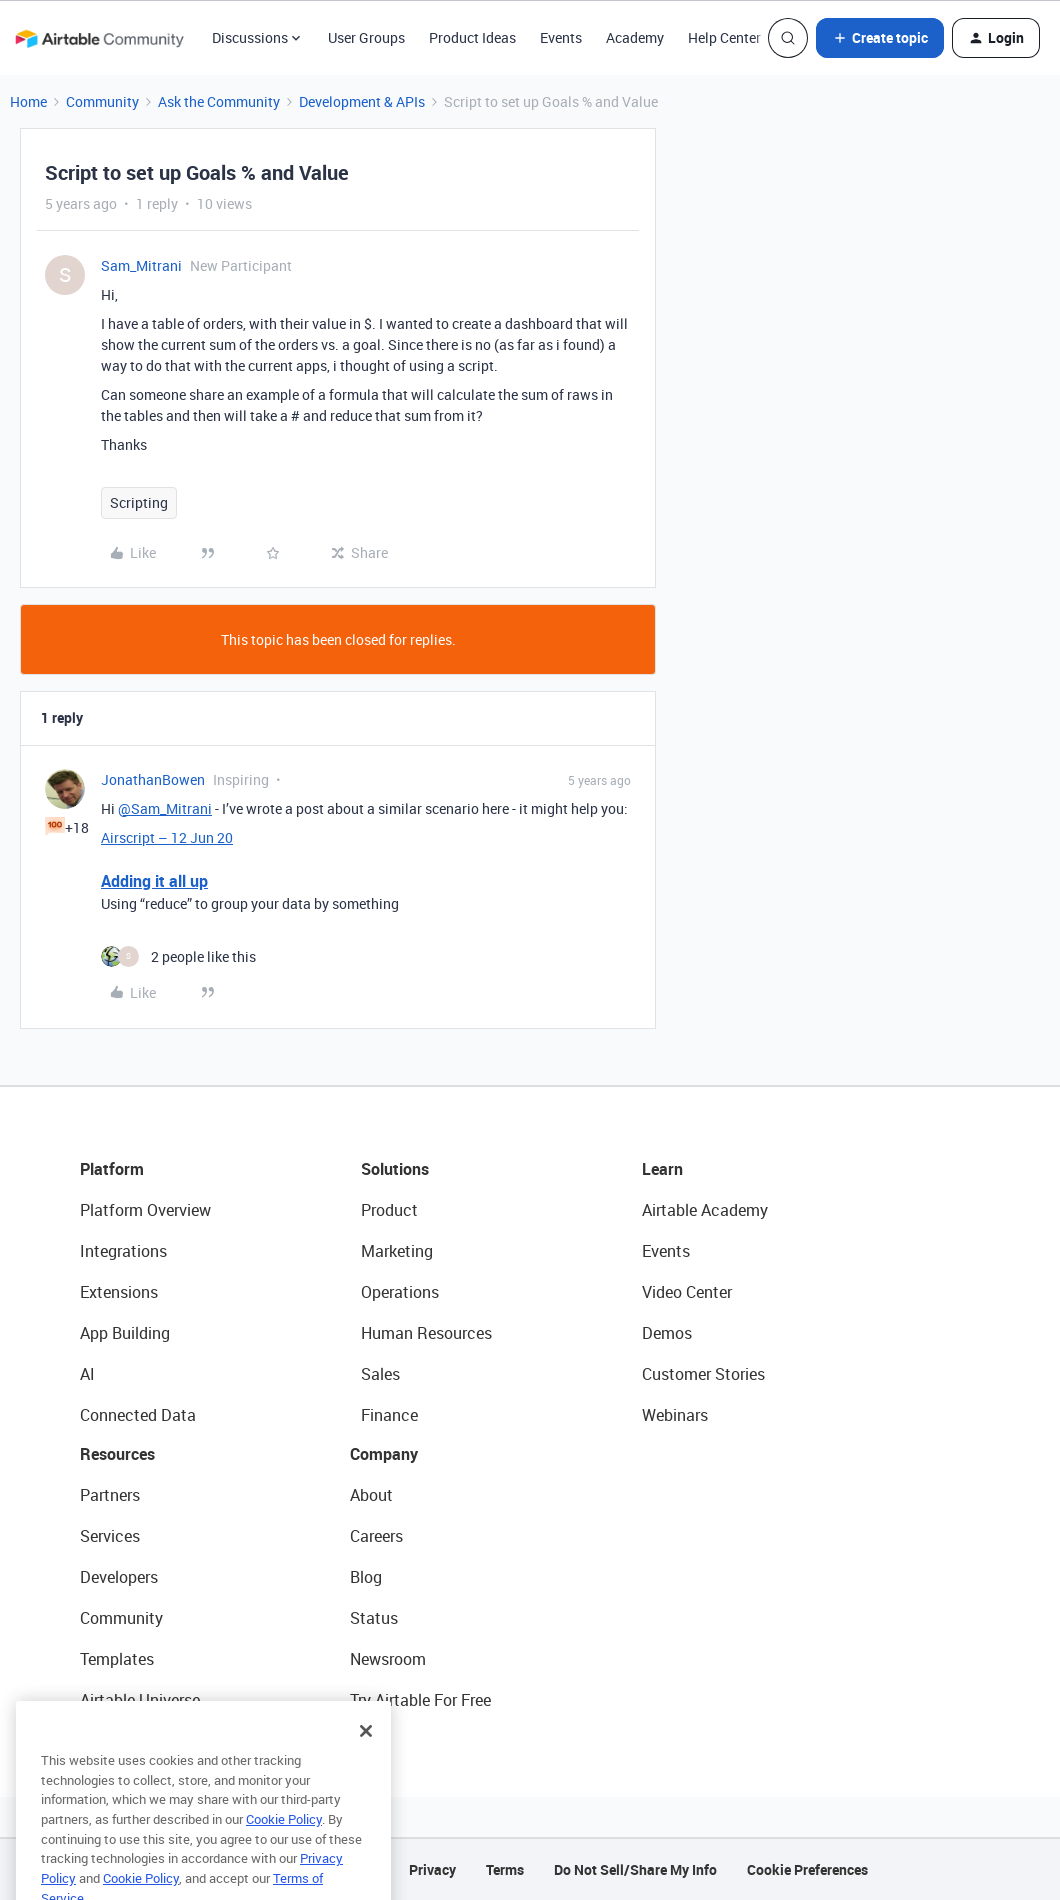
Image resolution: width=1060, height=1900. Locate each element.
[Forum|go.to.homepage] (99, 38)
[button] (880, 38)
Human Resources (426, 1333)
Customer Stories (703, 1374)
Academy (635, 37)
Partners (110, 1495)
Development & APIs (362, 101)
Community (102, 101)
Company (384, 1454)
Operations (400, 1292)
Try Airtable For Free (420, 1700)
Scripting (139, 502)
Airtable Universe (140, 1700)
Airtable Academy (705, 1210)
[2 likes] (178, 956)
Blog (366, 1577)
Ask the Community (219, 101)
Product (389, 1210)
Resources (117, 1454)
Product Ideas (472, 37)
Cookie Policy (284, 1841)
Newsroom (388, 1659)
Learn (662, 1169)
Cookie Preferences (807, 1869)
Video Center (687, 1292)
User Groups (366, 37)
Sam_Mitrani (141, 265)
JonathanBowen (153, 779)
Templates (117, 1659)
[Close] (366, 1753)
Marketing (397, 1251)
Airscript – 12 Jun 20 (167, 837)
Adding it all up (154, 881)
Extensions (119, 1292)
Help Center (724, 37)
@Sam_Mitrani (165, 808)
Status (374, 1618)
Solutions (395, 1169)
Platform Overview (145, 1210)
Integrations (123, 1251)
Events (561, 37)
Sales (380, 1374)
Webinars (675, 1415)
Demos (667, 1333)
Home (28, 101)
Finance (389, 1415)
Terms (505, 1869)
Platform (112, 1169)
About (371, 1495)
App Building (125, 1333)
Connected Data (138, 1415)
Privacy (432, 1869)
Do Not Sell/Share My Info (635, 1869)
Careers (376, 1536)
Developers (119, 1577)
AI (87, 1374)
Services (110, 1536)
